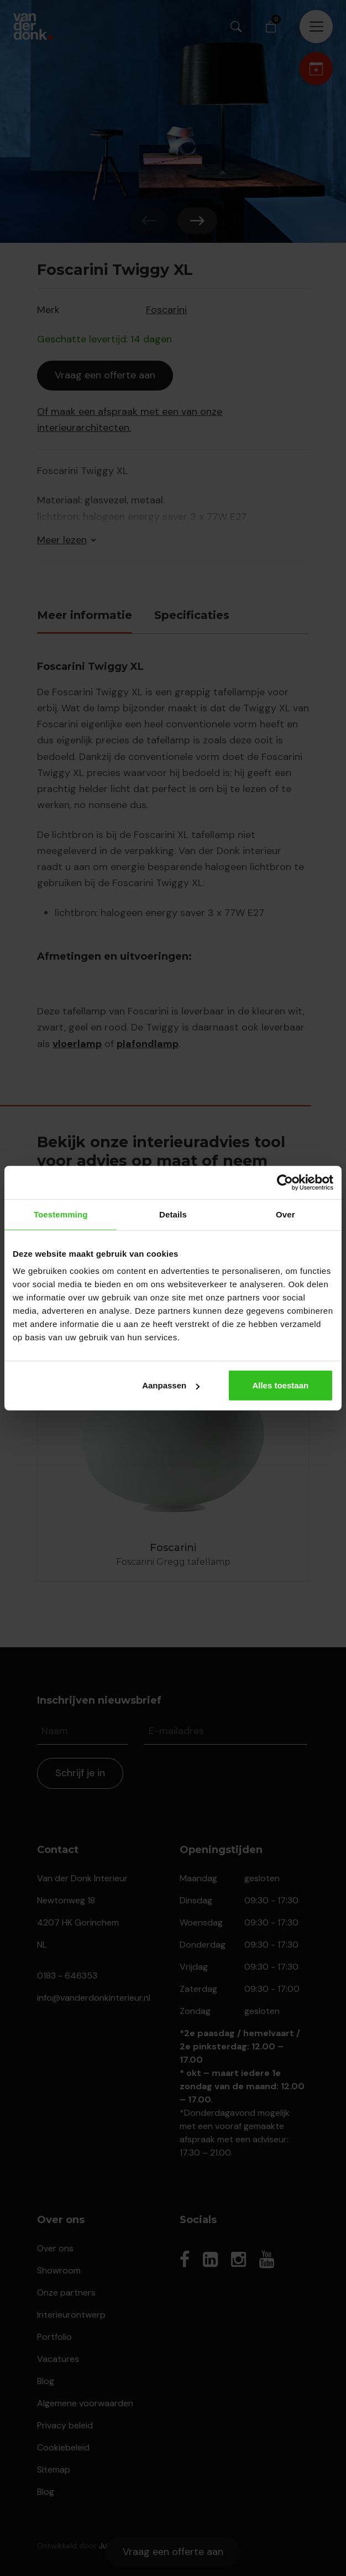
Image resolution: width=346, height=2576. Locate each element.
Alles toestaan (280, 1385)
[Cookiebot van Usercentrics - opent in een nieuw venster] (285, 1182)
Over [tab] (285, 1214)
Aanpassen (171, 1385)
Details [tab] (173, 1214)
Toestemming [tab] (61, 1214)
